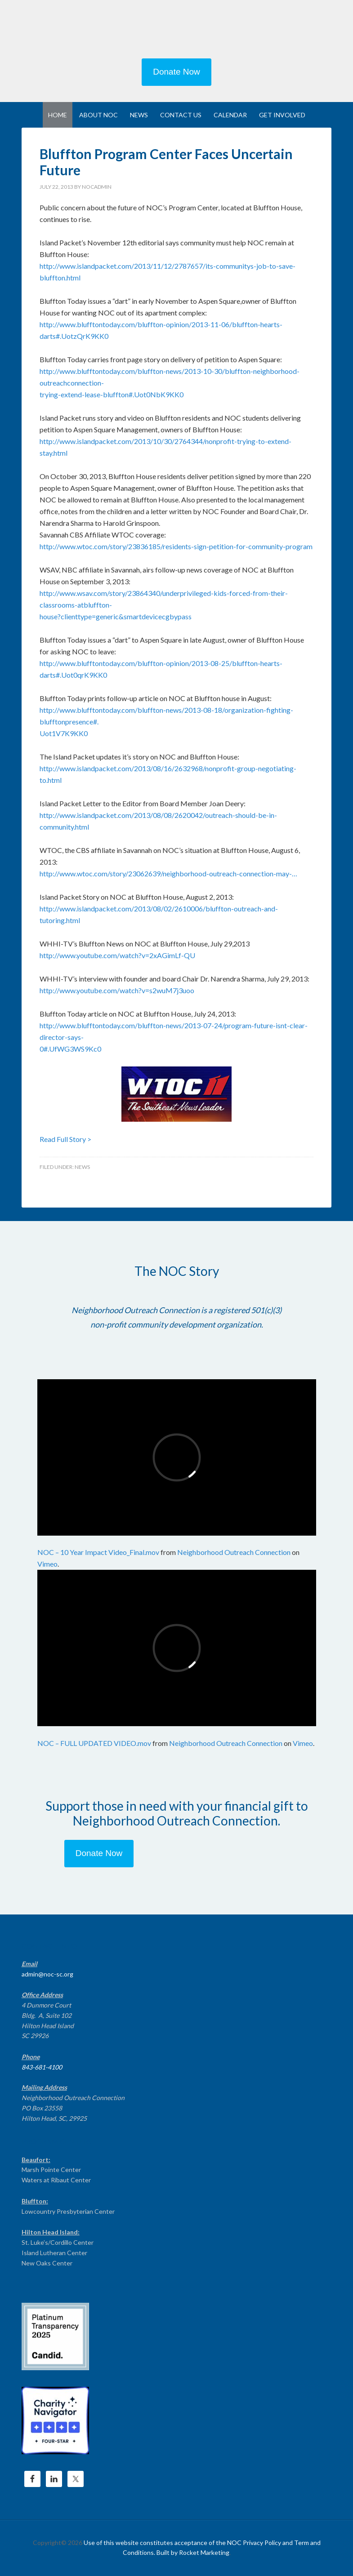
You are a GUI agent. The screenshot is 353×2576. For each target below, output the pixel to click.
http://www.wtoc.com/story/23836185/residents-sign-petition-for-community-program (176, 546)
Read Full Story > (65, 1139)
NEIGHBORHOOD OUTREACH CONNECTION (177, 31)
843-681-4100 (42, 2067)
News (82, 1167)
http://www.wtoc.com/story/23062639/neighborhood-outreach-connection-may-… (168, 873)
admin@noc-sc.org (47, 1974)
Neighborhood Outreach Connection (233, 1552)
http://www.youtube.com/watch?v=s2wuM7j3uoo (117, 990)
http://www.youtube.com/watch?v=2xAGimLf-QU (117, 955)
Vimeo (47, 1563)
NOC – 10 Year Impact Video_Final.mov (98, 1552)
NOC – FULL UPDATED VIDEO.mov (94, 1743)
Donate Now (176, 71)
